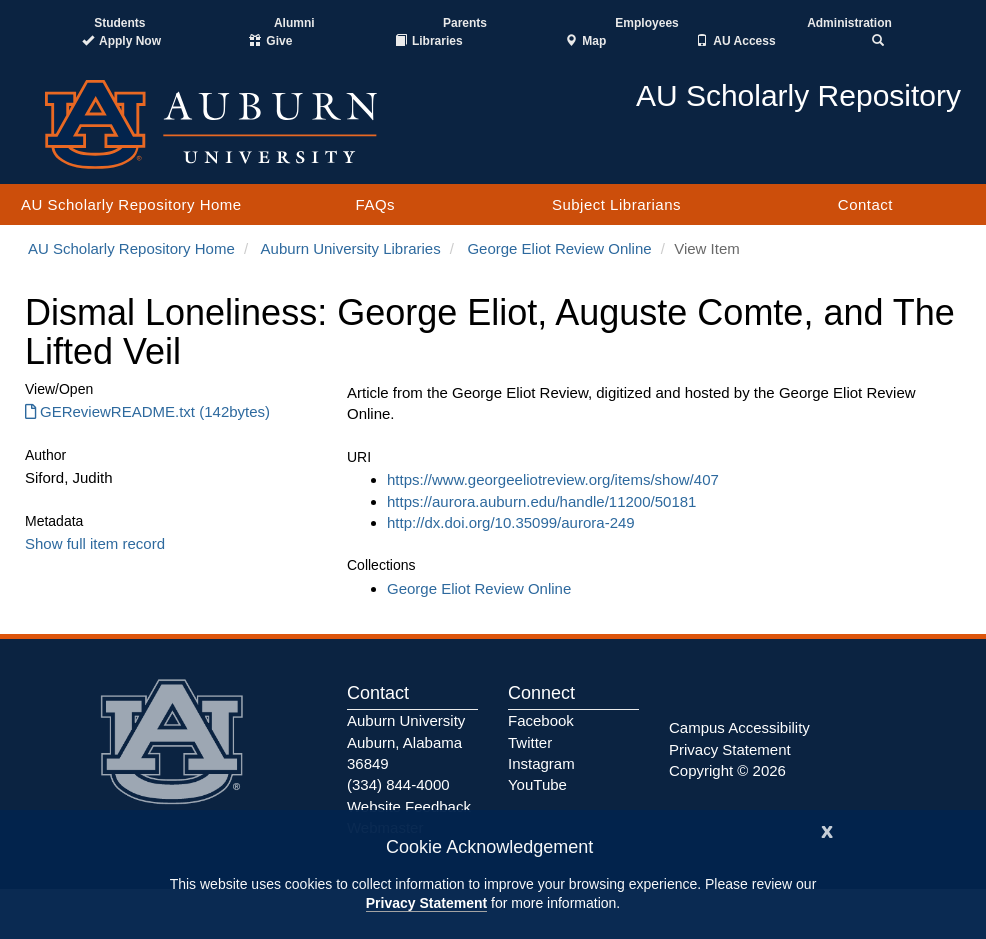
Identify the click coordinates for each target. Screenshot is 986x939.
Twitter (530, 742)
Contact (865, 204)
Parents (465, 23)
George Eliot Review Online (559, 248)
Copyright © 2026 (727, 770)
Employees (646, 23)
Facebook (541, 720)
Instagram (541, 763)
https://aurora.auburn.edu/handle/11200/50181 (541, 501)
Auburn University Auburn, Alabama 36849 (406, 742)
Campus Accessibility (739, 727)
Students (119, 23)
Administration (849, 23)
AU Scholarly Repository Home (131, 204)
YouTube (537, 784)
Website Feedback (409, 806)
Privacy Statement (426, 903)
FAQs (376, 204)
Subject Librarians (616, 204)
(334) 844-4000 (398, 784)
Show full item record (95, 543)
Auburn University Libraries (351, 248)
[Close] (827, 829)
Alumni (294, 23)
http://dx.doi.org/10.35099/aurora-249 (511, 522)
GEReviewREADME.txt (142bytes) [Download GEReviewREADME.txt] (147, 411)
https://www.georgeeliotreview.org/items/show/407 (553, 479)
